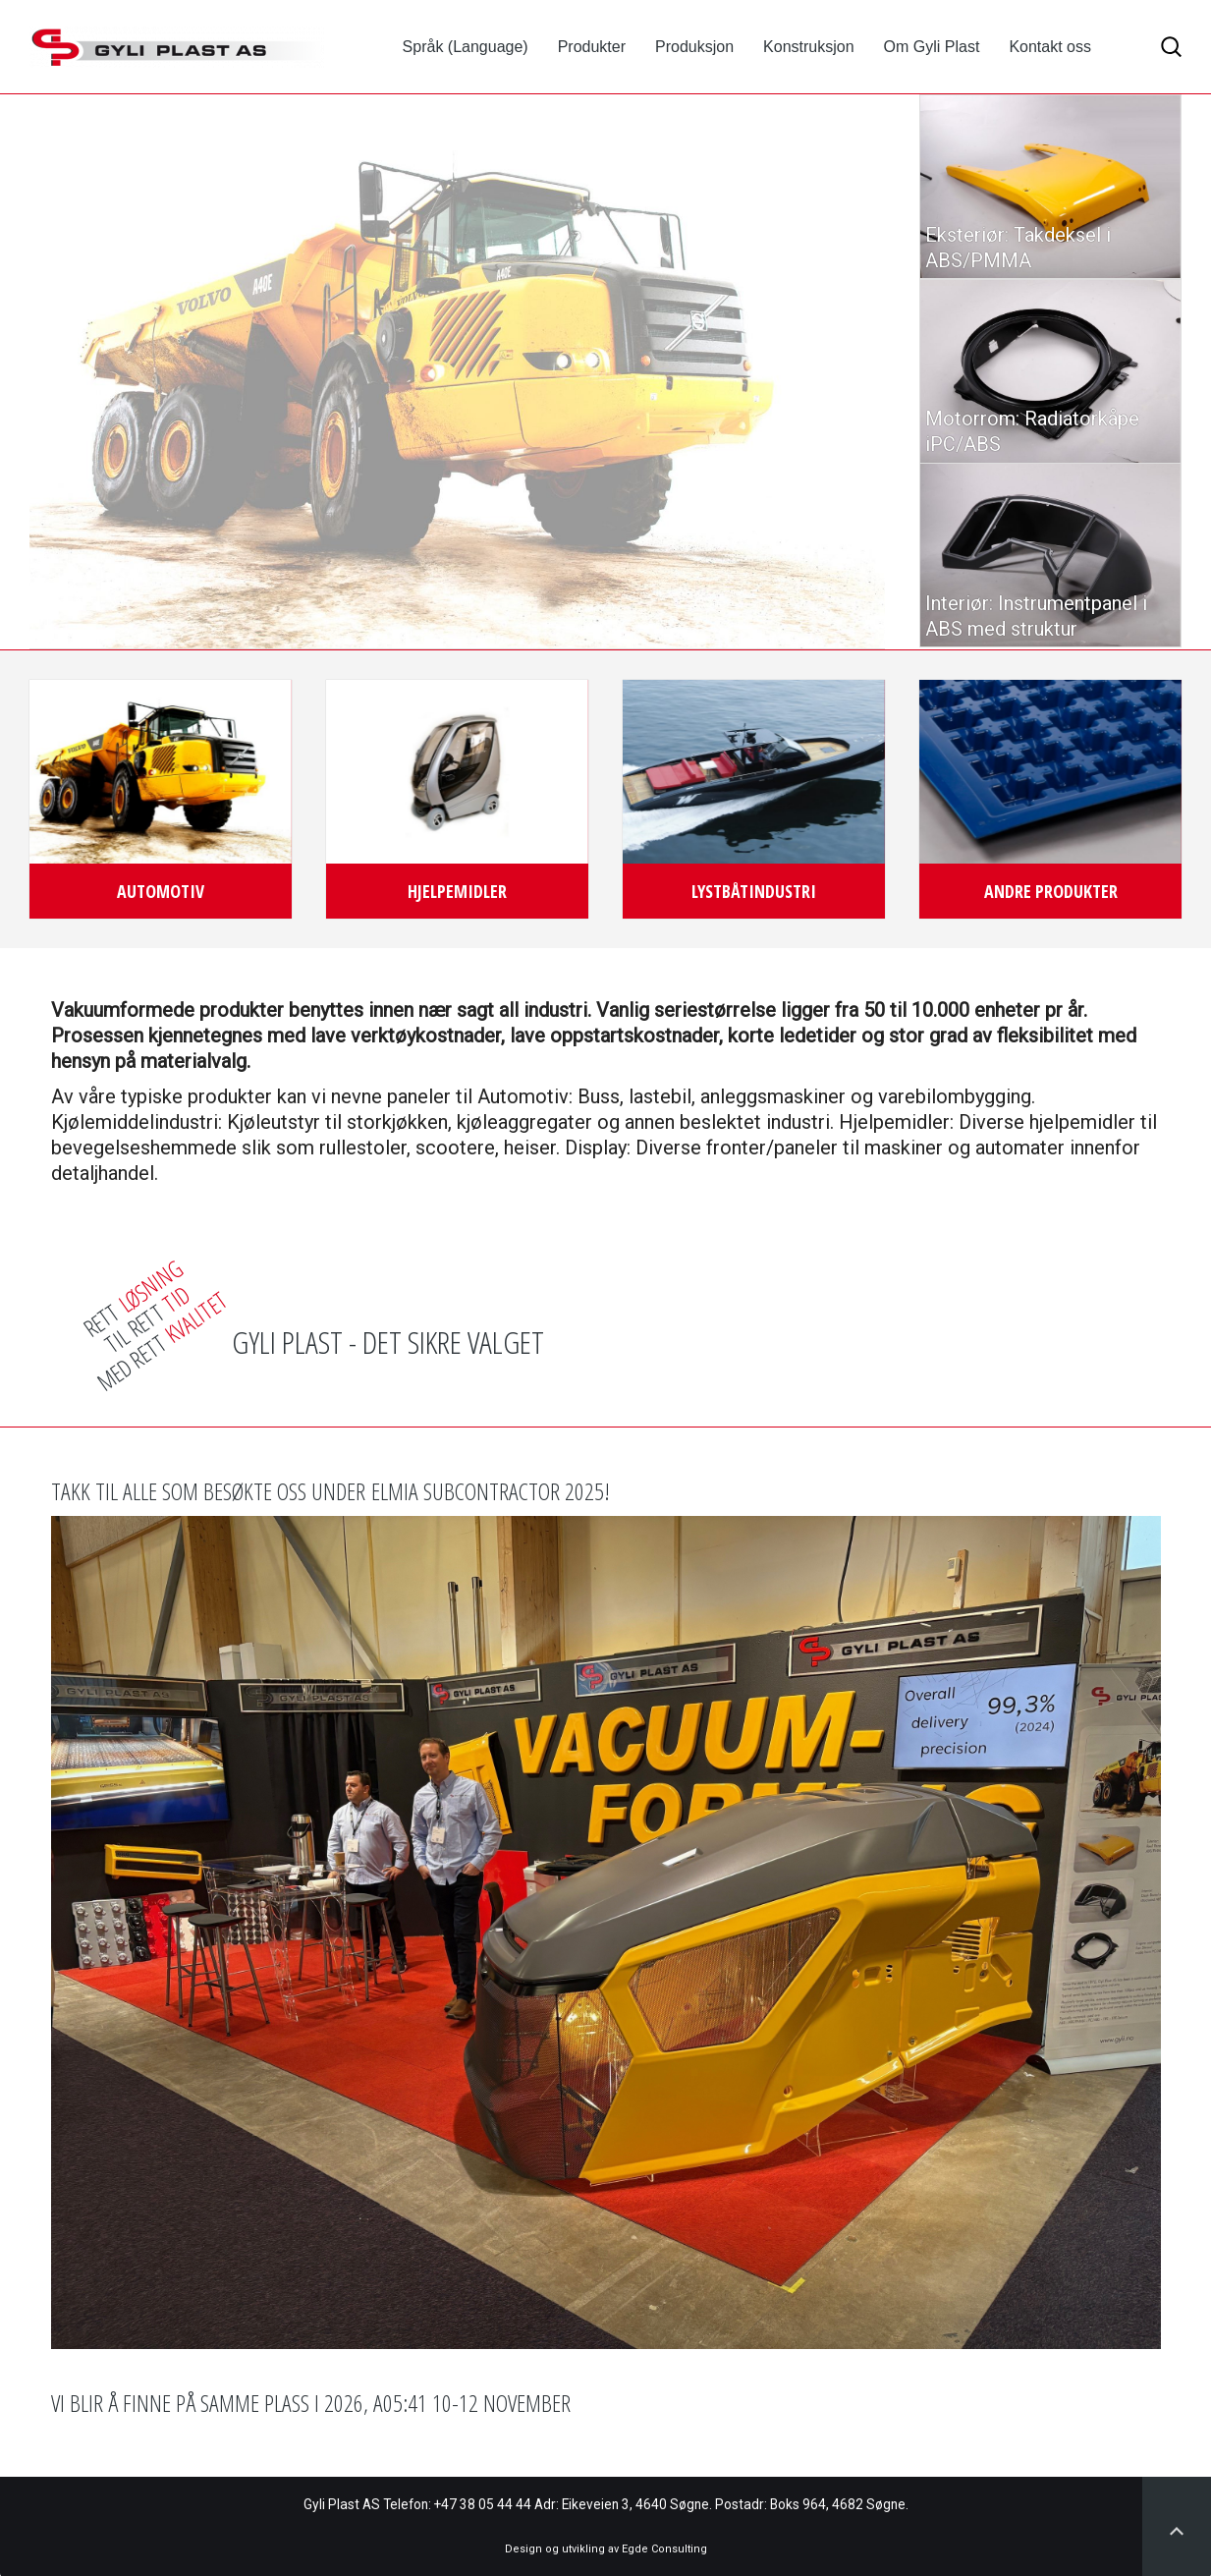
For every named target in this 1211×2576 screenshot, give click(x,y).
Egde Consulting (664, 2549)
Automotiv (160, 891)
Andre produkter (1051, 891)
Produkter (592, 46)
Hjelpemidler (457, 891)
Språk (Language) (465, 46)
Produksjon (694, 46)
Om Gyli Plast (932, 46)
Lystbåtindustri (753, 891)
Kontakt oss (1050, 46)
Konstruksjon (808, 46)
